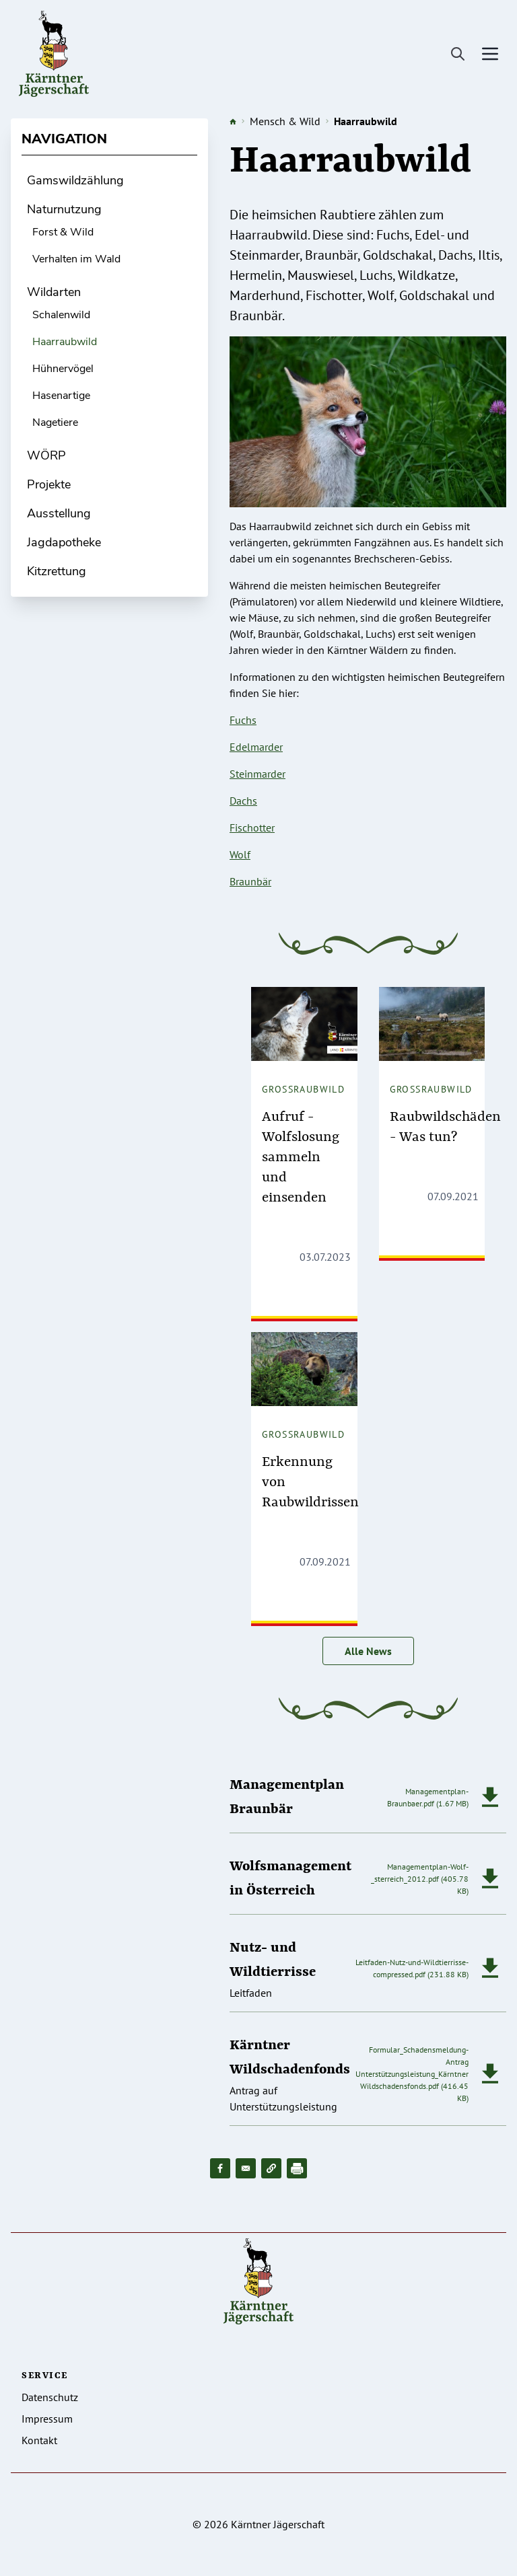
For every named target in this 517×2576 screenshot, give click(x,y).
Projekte (49, 484)
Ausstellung (59, 513)
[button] (271, 2168)
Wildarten (54, 292)
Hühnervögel (63, 368)
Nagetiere (55, 422)
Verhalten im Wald (76, 259)
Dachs (243, 800)
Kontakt (39, 2440)
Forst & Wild (63, 232)
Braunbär (250, 881)
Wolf (240, 854)
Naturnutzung (64, 209)
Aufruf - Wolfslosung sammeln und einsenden (300, 1157)
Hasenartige (61, 395)
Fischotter (252, 827)
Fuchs (243, 720)
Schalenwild (61, 314)
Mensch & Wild (285, 121)
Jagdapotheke (64, 542)
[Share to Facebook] (220, 2168)
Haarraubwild (64, 341)
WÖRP (46, 455)
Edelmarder (256, 746)
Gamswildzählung (75, 180)
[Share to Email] (246, 2168)
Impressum (47, 2418)
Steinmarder (257, 773)
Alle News (368, 1651)
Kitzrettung (56, 571)
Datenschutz (50, 2397)
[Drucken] (297, 2168)
